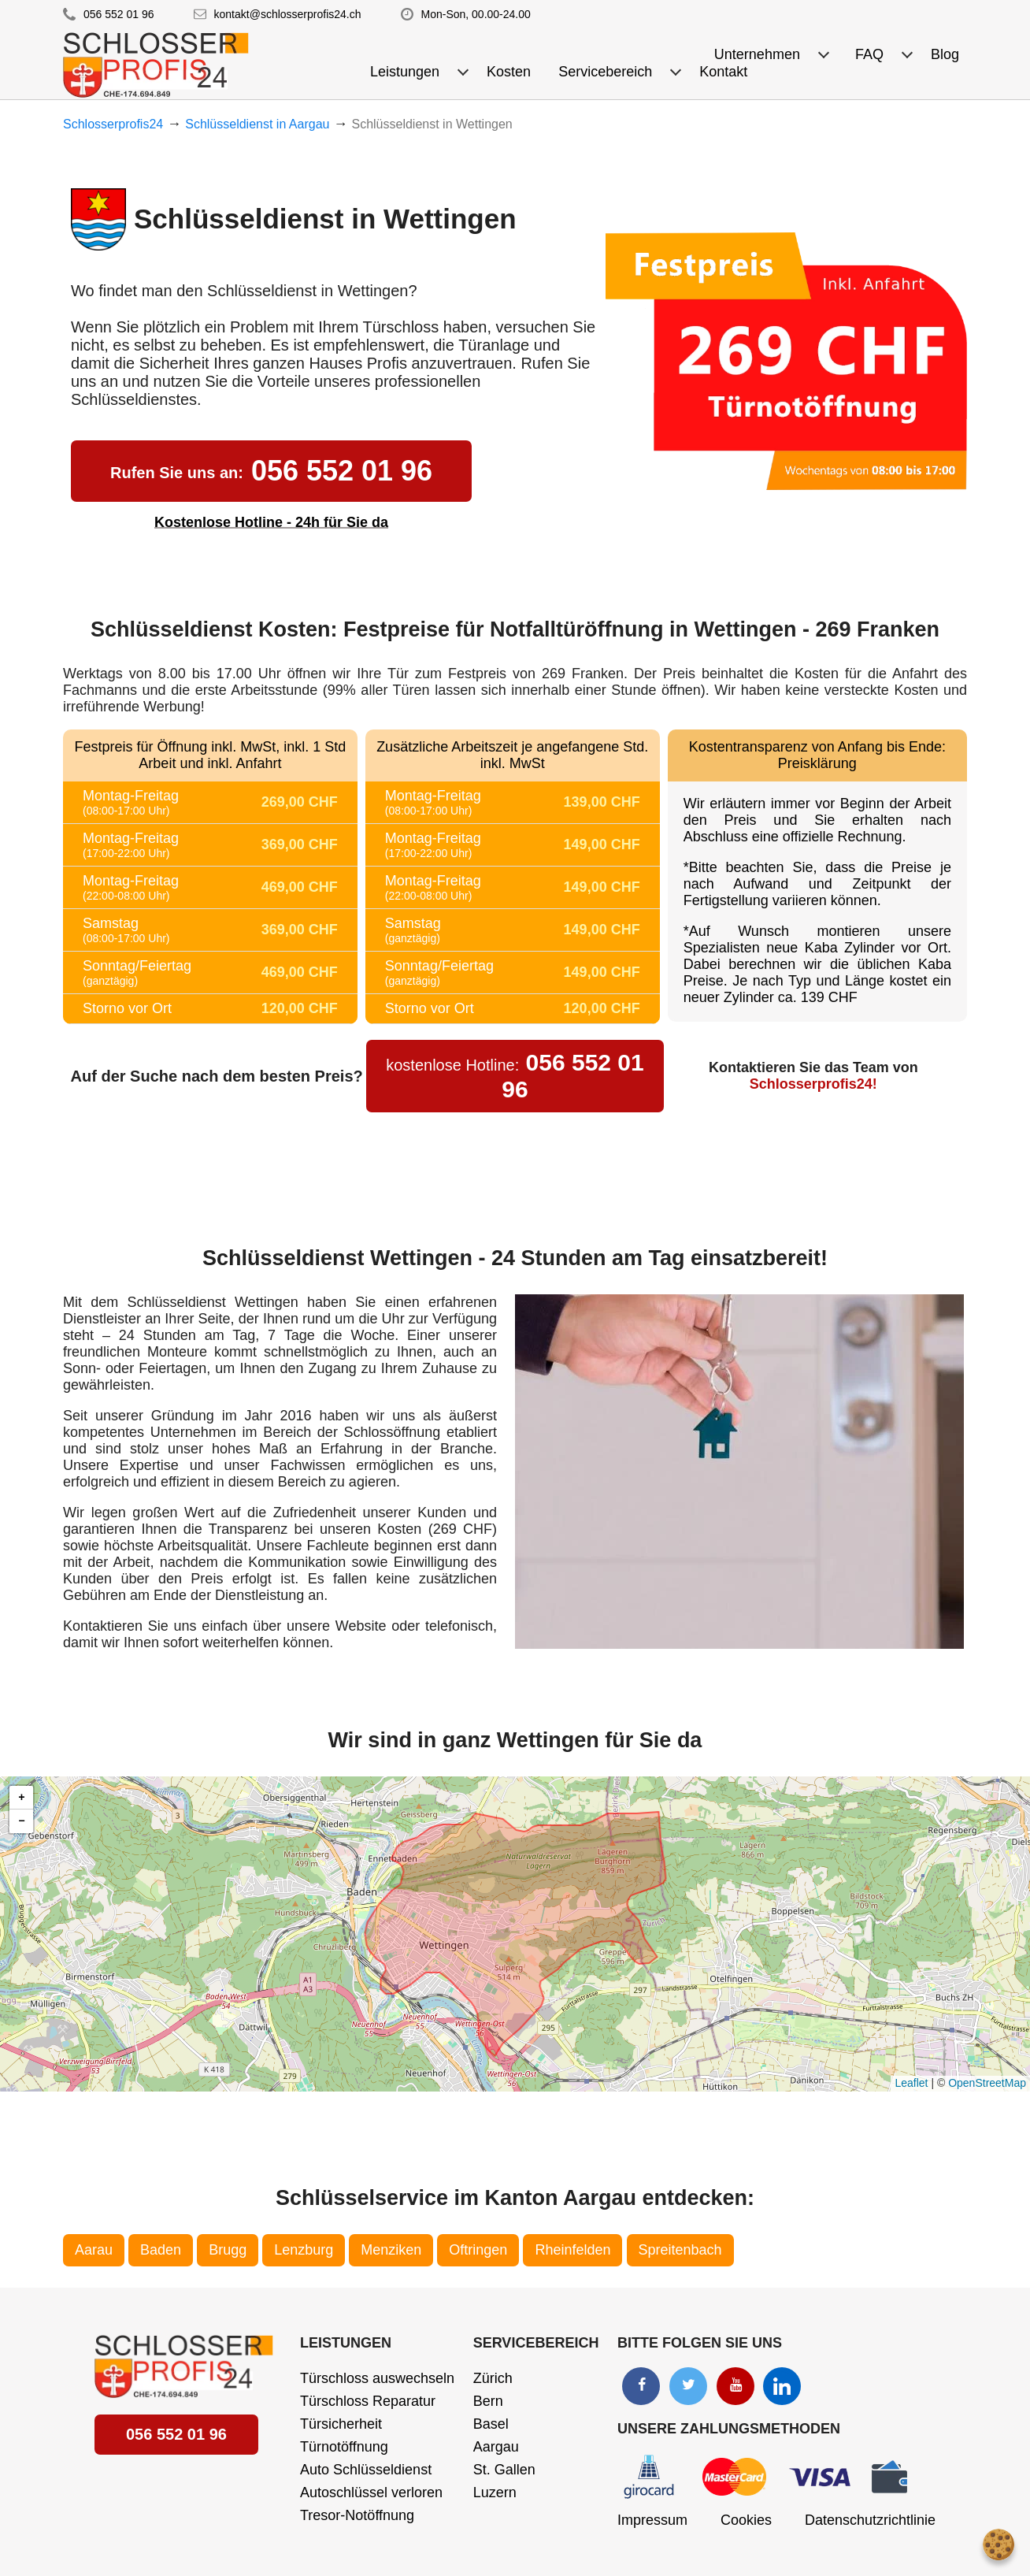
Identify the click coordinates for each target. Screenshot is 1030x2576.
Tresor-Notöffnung (357, 2515)
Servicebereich (536, 2343)
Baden (160, 2250)
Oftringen (478, 2250)
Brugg (227, 2250)
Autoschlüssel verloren (371, 2492)
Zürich (493, 2378)
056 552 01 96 (118, 14)
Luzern (495, 2492)
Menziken (391, 2250)
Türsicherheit (341, 2424)
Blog (945, 54)
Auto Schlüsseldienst (366, 2470)
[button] (21, 1798)
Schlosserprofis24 (113, 124)
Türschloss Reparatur (367, 2401)
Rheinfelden (572, 2250)
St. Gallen (504, 2470)
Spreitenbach (680, 2250)
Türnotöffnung (344, 2447)
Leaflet (911, 2083)
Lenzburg (303, 2250)
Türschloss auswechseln (377, 2378)
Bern (488, 2401)
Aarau (94, 2250)
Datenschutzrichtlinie (870, 2520)
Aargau (496, 2447)
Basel (491, 2424)
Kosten (509, 72)
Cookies (746, 2520)
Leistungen (345, 2343)
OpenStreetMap (987, 2083)
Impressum (652, 2520)
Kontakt (723, 72)
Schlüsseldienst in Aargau (257, 124)
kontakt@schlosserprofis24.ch (287, 14)
